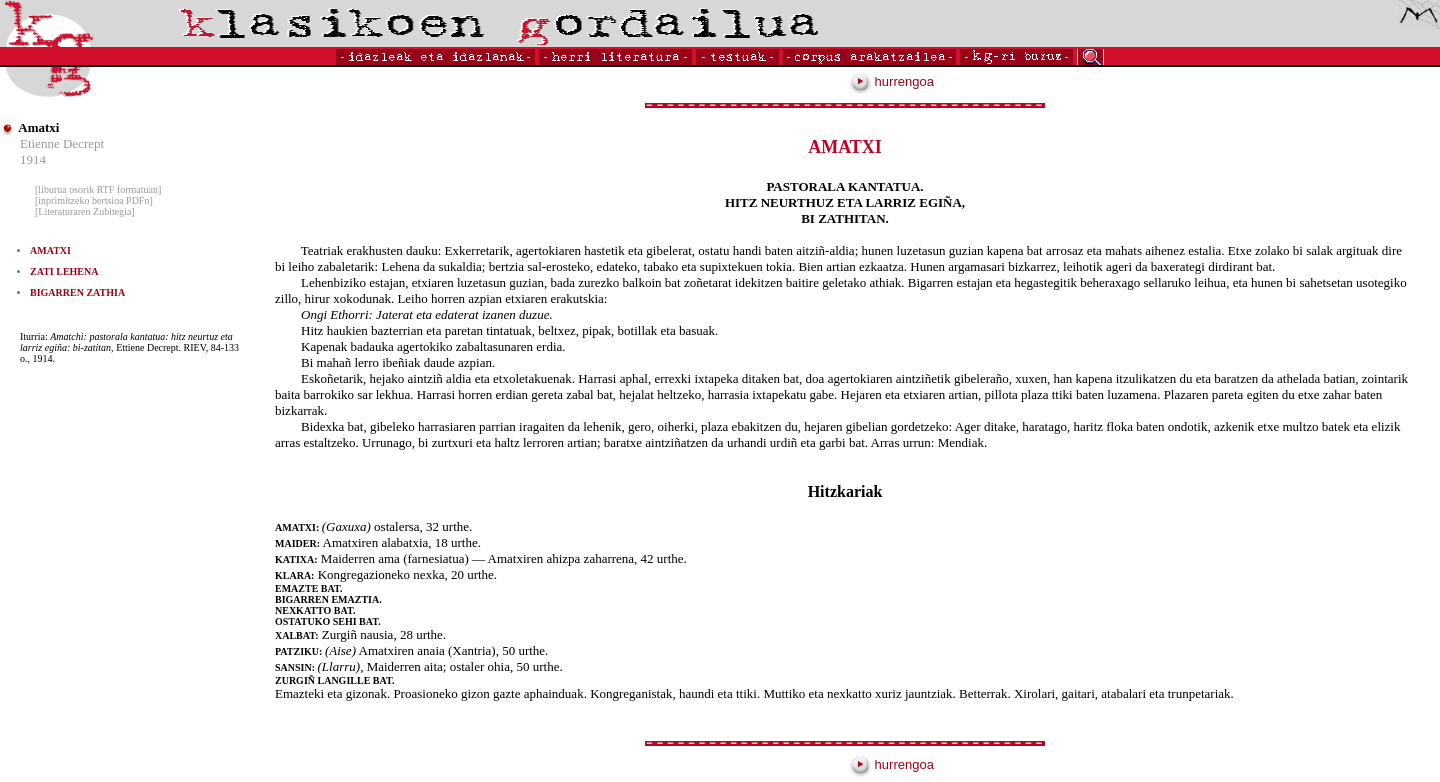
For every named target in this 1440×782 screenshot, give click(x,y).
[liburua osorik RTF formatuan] (98, 189)
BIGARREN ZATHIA (77, 292)
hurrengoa (892, 81)
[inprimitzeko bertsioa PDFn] (94, 200)
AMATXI (50, 250)
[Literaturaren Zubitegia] (85, 211)
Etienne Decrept (62, 143)
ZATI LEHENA (64, 271)
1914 (33, 159)
